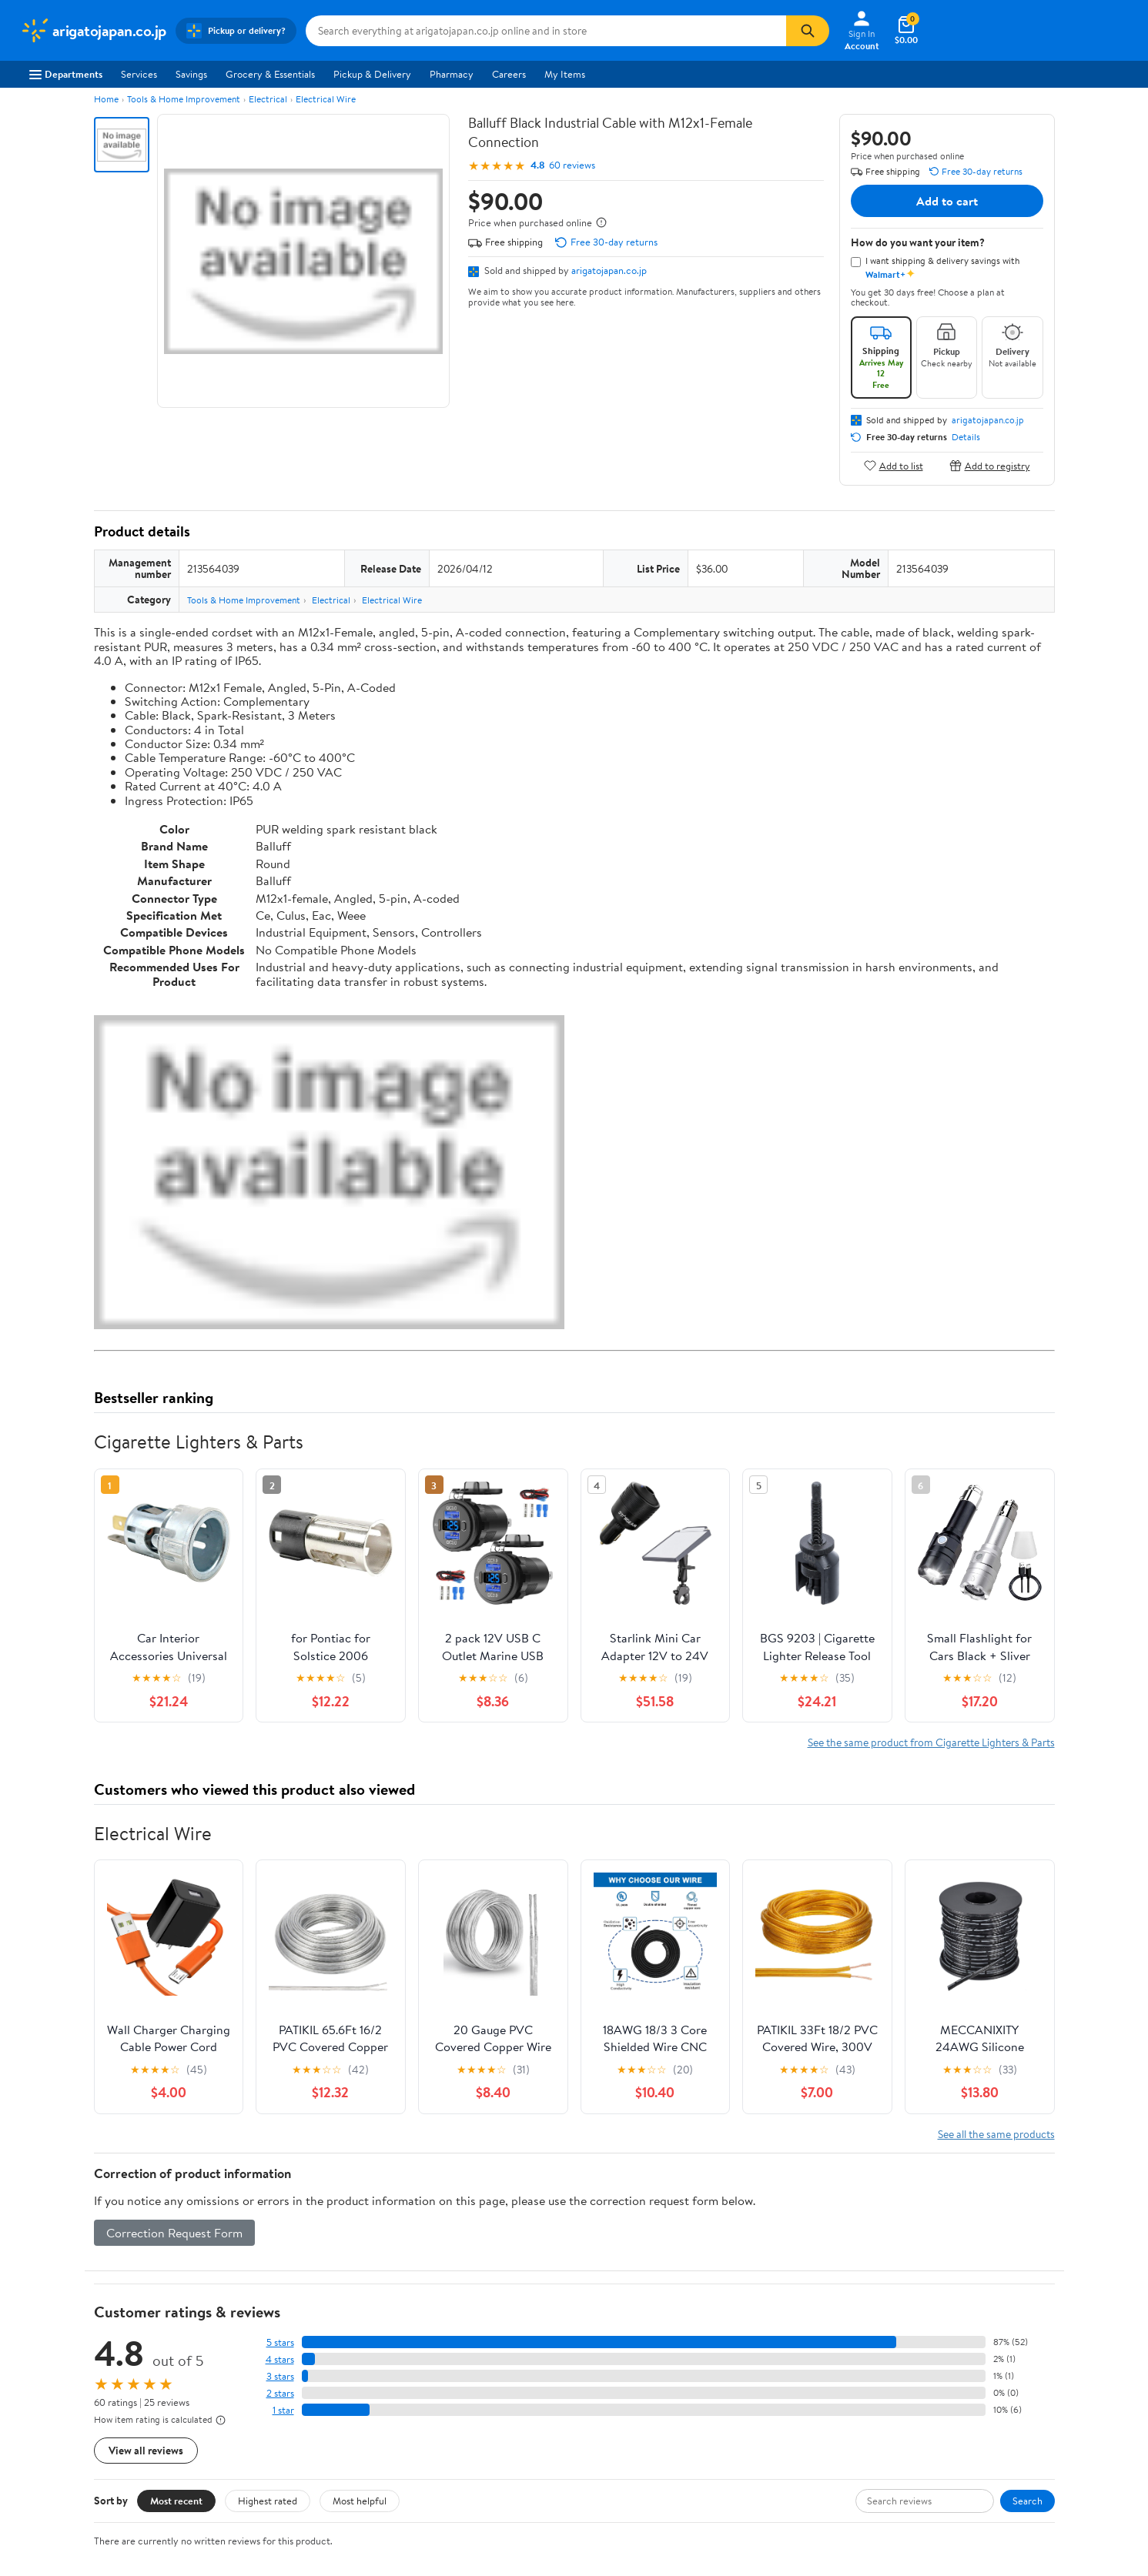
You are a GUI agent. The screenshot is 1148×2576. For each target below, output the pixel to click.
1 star (283, 2410)
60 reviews (572, 165)
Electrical (268, 98)
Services (139, 74)
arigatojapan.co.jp (609, 270)
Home (106, 98)
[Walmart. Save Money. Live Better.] (93, 31)
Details (966, 437)
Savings (191, 74)
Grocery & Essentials (270, 74)
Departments (65, 74)
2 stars (280, 2393)
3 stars (280, 2376)
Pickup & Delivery (372, 74)
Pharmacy (452, 74)
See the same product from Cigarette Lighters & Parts (931, 1742)
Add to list (893, 465)
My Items (564, 74)
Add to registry (989, 465)
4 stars (280, 2359)
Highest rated (267, 2501)
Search (1027, 2501)
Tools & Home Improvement (183, 98)
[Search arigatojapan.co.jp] (546, 30)
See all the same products (996, 2134)
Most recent (176, 2501)
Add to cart (947, 200)
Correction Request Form (174, 2232)
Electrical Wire (326, 98)
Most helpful (360, 2501)
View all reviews (146, 2450)
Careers (509, 74)
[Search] (807, 30)
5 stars (280, 2342)
